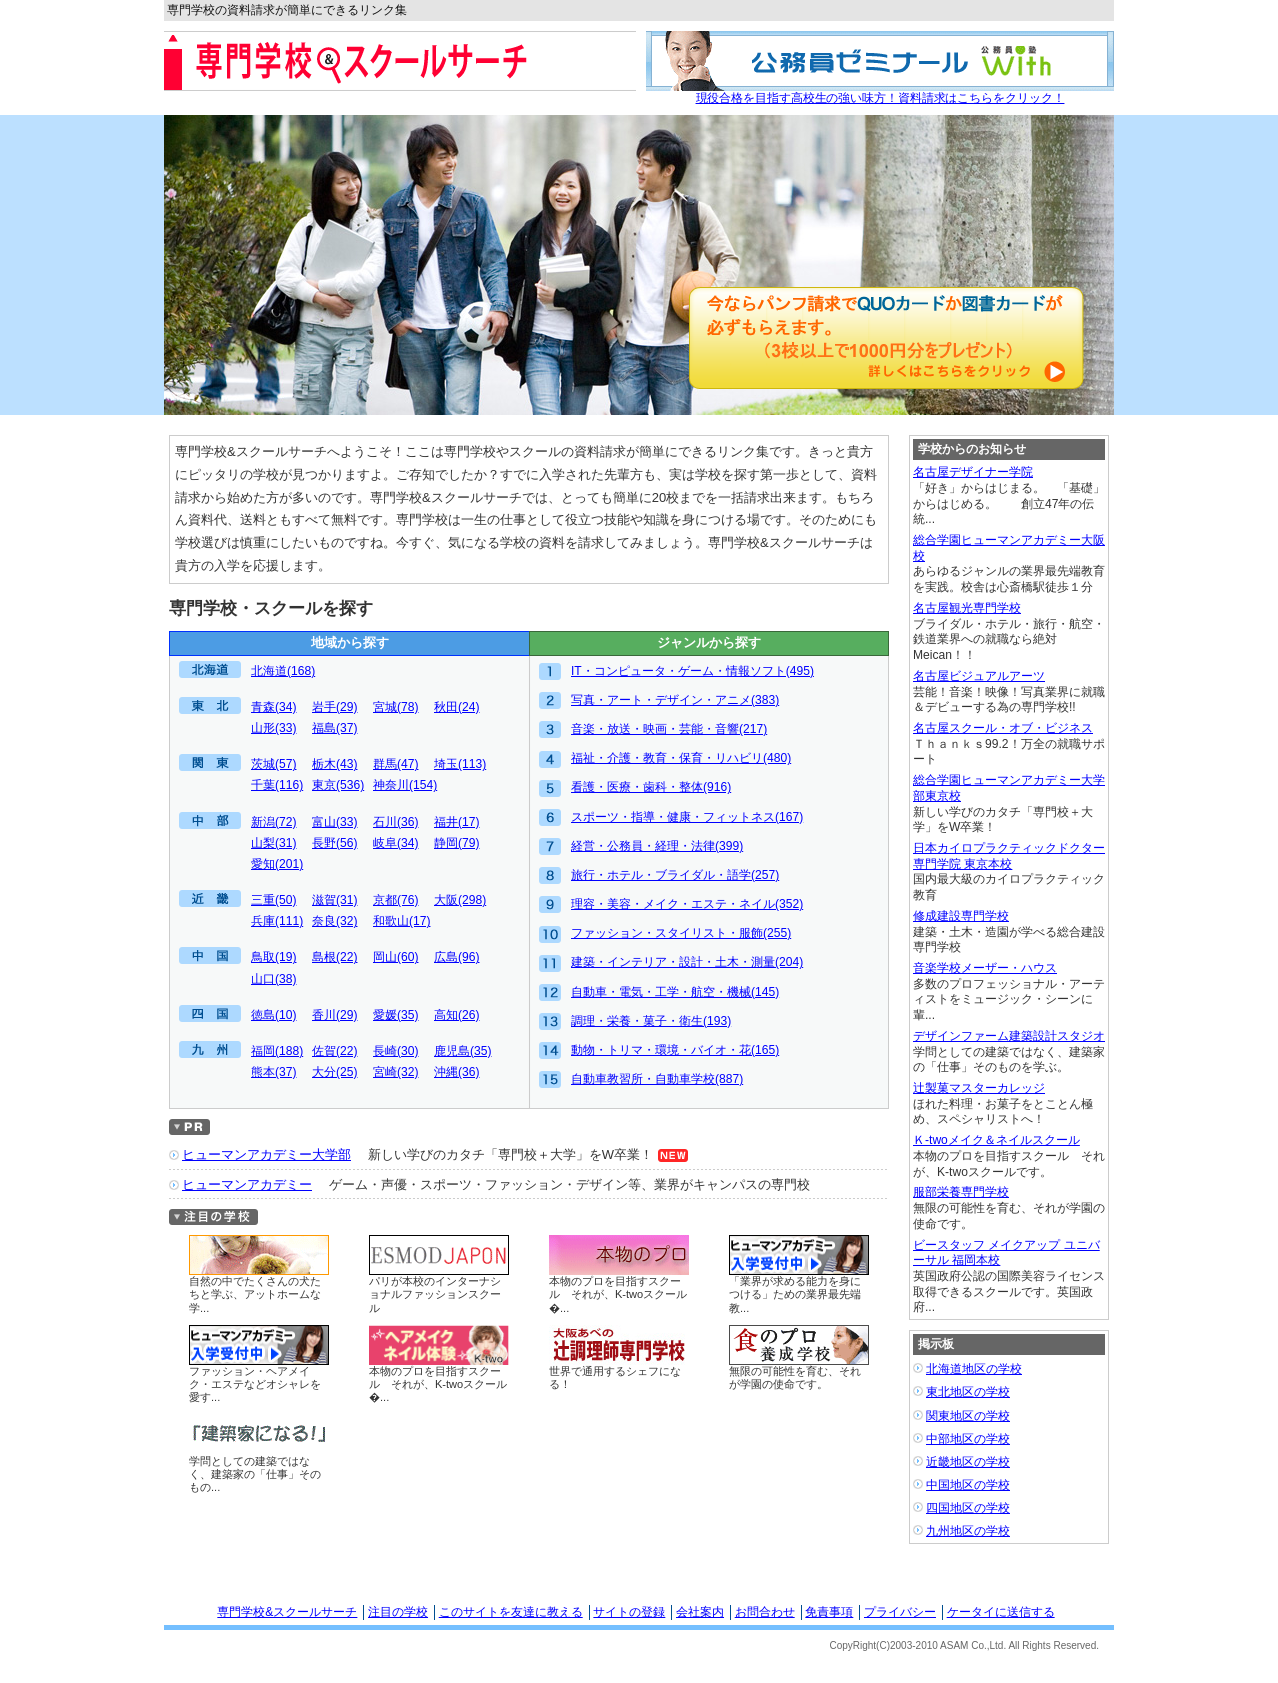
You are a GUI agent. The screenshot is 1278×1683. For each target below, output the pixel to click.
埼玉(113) (460, 764)
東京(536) (338, 785)
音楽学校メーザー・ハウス (985, 968)
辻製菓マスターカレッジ (979, 1088)
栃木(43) (334, 764)
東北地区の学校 (968, 1392)
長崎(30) (395, 1051)
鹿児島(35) (462, 1051)
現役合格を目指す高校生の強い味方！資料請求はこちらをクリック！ (880, 98)
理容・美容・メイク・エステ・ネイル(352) (687, 904)
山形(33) (273, 728)
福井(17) (456, 822)
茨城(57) (273, 764)
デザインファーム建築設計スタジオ (1009, 1036)
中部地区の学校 (968, 1439)
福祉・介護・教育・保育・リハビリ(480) (681, 758)
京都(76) (395, 900)
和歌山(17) (401, 921)
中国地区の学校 (968, 1485)
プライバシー (900, 1612)
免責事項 (829, 1612)
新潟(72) (273, 822)
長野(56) (334, 843)
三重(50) (273, 900)
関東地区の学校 (968, 1416)
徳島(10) (273, 1015)
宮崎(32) (395, 1072)
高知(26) (456, 1015)
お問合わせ (765, 1612)
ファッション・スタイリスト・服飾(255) (681, 933)
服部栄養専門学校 (961, 1192)
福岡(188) (277, 1051)
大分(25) (334, 1072)
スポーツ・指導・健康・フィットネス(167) (687, 817)
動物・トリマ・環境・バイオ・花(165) (675, 1050)
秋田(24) (456, 707)
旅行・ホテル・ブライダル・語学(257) (675, 875)
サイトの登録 (629, 1612)
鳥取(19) (273, 957)
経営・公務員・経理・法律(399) (657, 846)
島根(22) (334, 957)
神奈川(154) (405, 785)
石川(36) (395, 822)
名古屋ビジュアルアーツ (979, 676)
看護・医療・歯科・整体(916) (651, 787)
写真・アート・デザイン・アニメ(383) (675, 700)
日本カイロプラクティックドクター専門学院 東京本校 (1009, 856)
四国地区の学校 (968, 1508)
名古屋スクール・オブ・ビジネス (1003, 728)
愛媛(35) (395, 1015)
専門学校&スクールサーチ (287, 1612)
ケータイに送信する (1001, 1612)
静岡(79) (456, 843)
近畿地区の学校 (968, 1462)
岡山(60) (395, 957)
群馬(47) (395, 764)
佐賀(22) (334, 1051)
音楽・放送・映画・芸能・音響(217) (669, 729)
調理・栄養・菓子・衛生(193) (651, 1021)
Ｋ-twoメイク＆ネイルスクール (996, 1140)
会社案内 (700, 1612)
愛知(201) (277, 864)
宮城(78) (395, 707)
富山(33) (334, 822)
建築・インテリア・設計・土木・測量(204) (687, 962)
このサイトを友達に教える (511, 1612)
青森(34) (273, 707)
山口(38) (273, 979)
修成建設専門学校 (961, 916)
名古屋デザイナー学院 (973, 472)
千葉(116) (277, 785)
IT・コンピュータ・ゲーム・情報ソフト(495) (692, 671)
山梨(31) (273, 843)
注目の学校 (398, 1612)
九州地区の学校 (968, 1531)
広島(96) (456, 957)
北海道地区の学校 (974, 1369)
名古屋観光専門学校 (967, 608)
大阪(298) (460, 900)
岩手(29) (334, 707)
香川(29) (334, 1015)
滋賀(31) (334, 900)
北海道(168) (283, 671)
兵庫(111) (277, 921)
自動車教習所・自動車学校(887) (657, 1079)
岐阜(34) (395, 843)
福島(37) (334, 728)
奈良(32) (334, 921)
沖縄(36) (456, 1072)
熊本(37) (273, 1072)
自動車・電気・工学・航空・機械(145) (675, 992)
